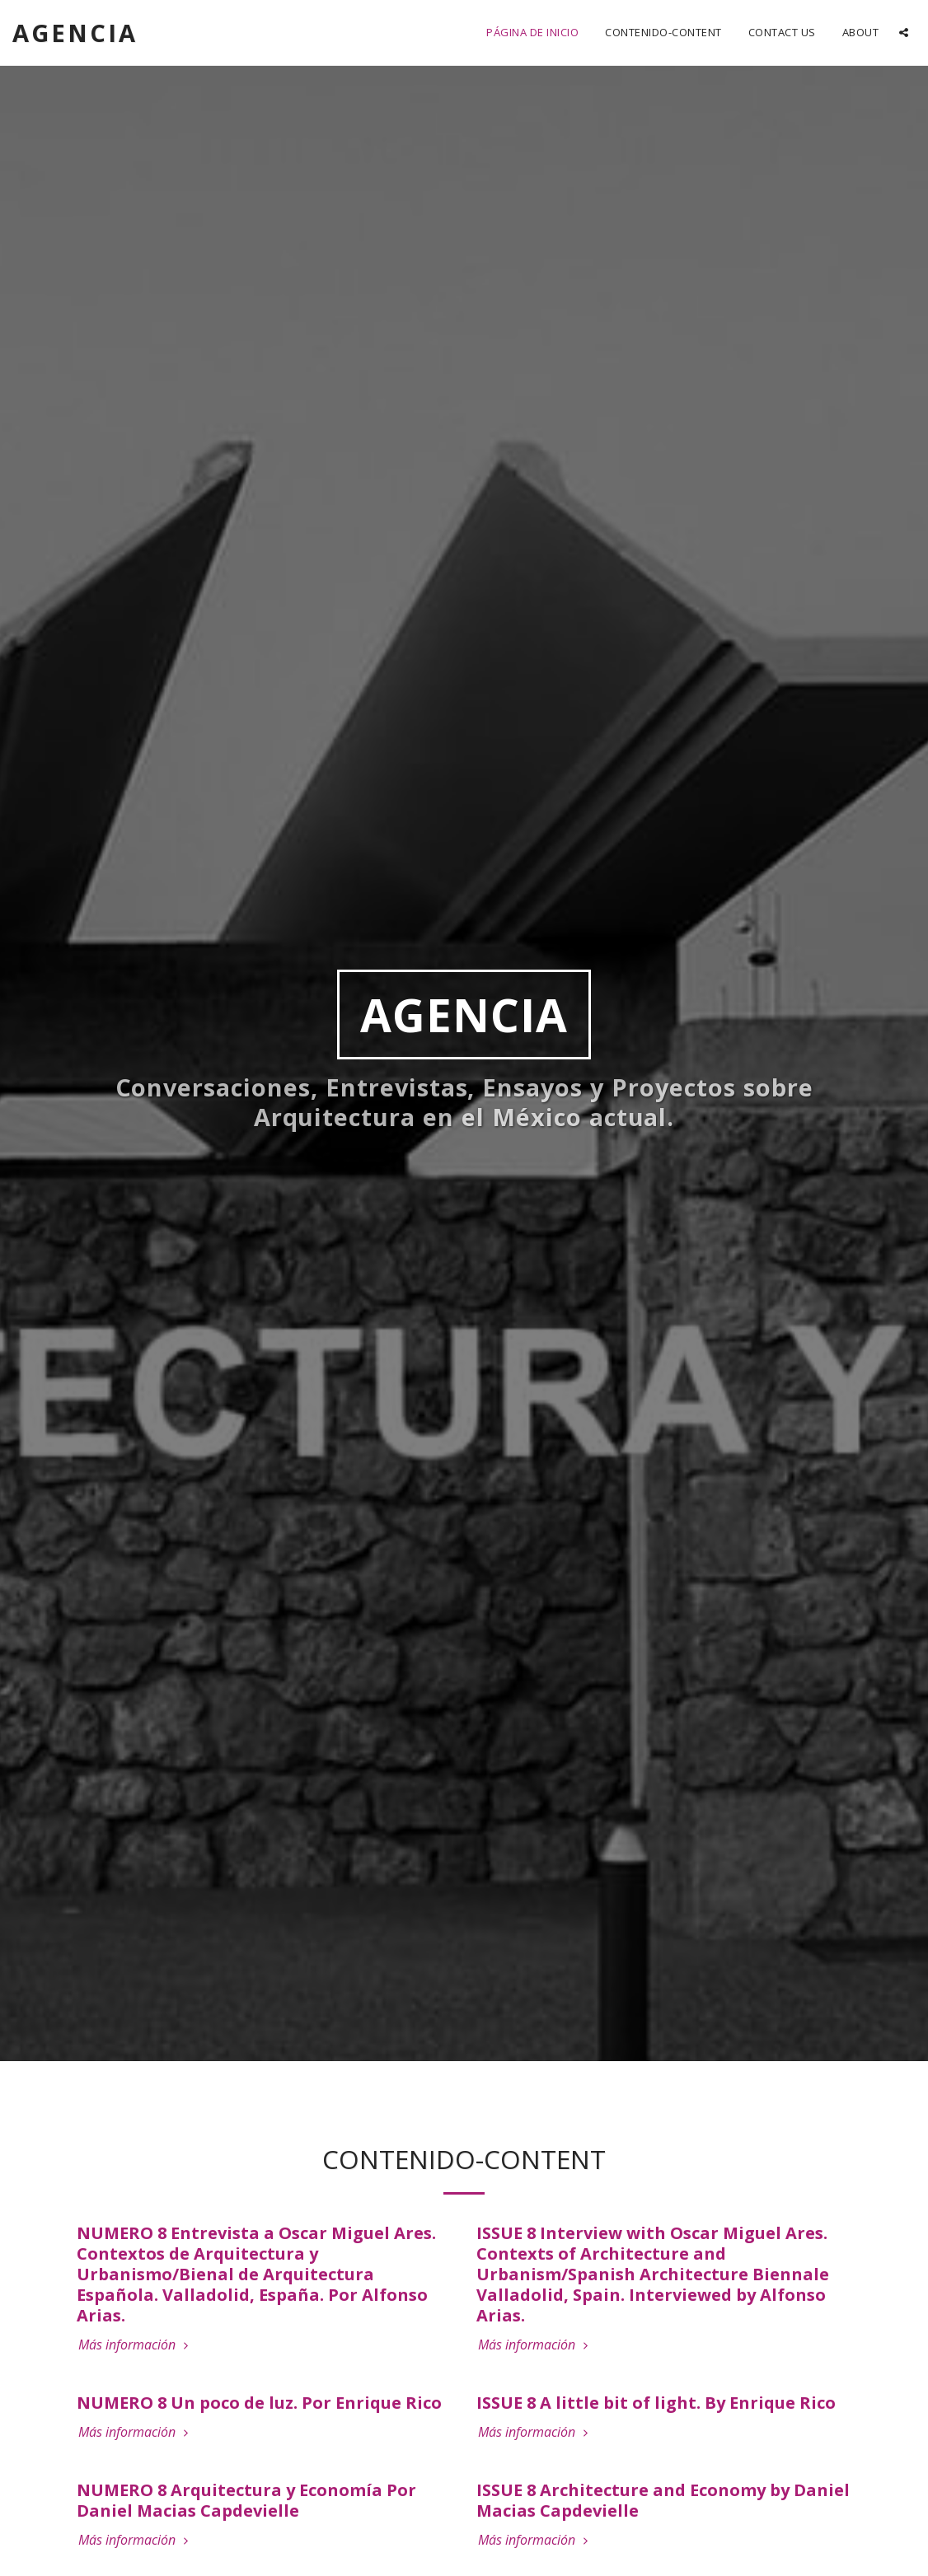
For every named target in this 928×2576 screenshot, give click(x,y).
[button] (904, 32)
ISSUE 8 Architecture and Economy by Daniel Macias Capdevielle (663, 2500)
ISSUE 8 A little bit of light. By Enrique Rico (656, 2402)
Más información (135, 2344)
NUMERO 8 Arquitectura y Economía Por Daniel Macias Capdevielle (246, 2500)
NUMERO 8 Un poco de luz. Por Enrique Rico (259, 2402)
